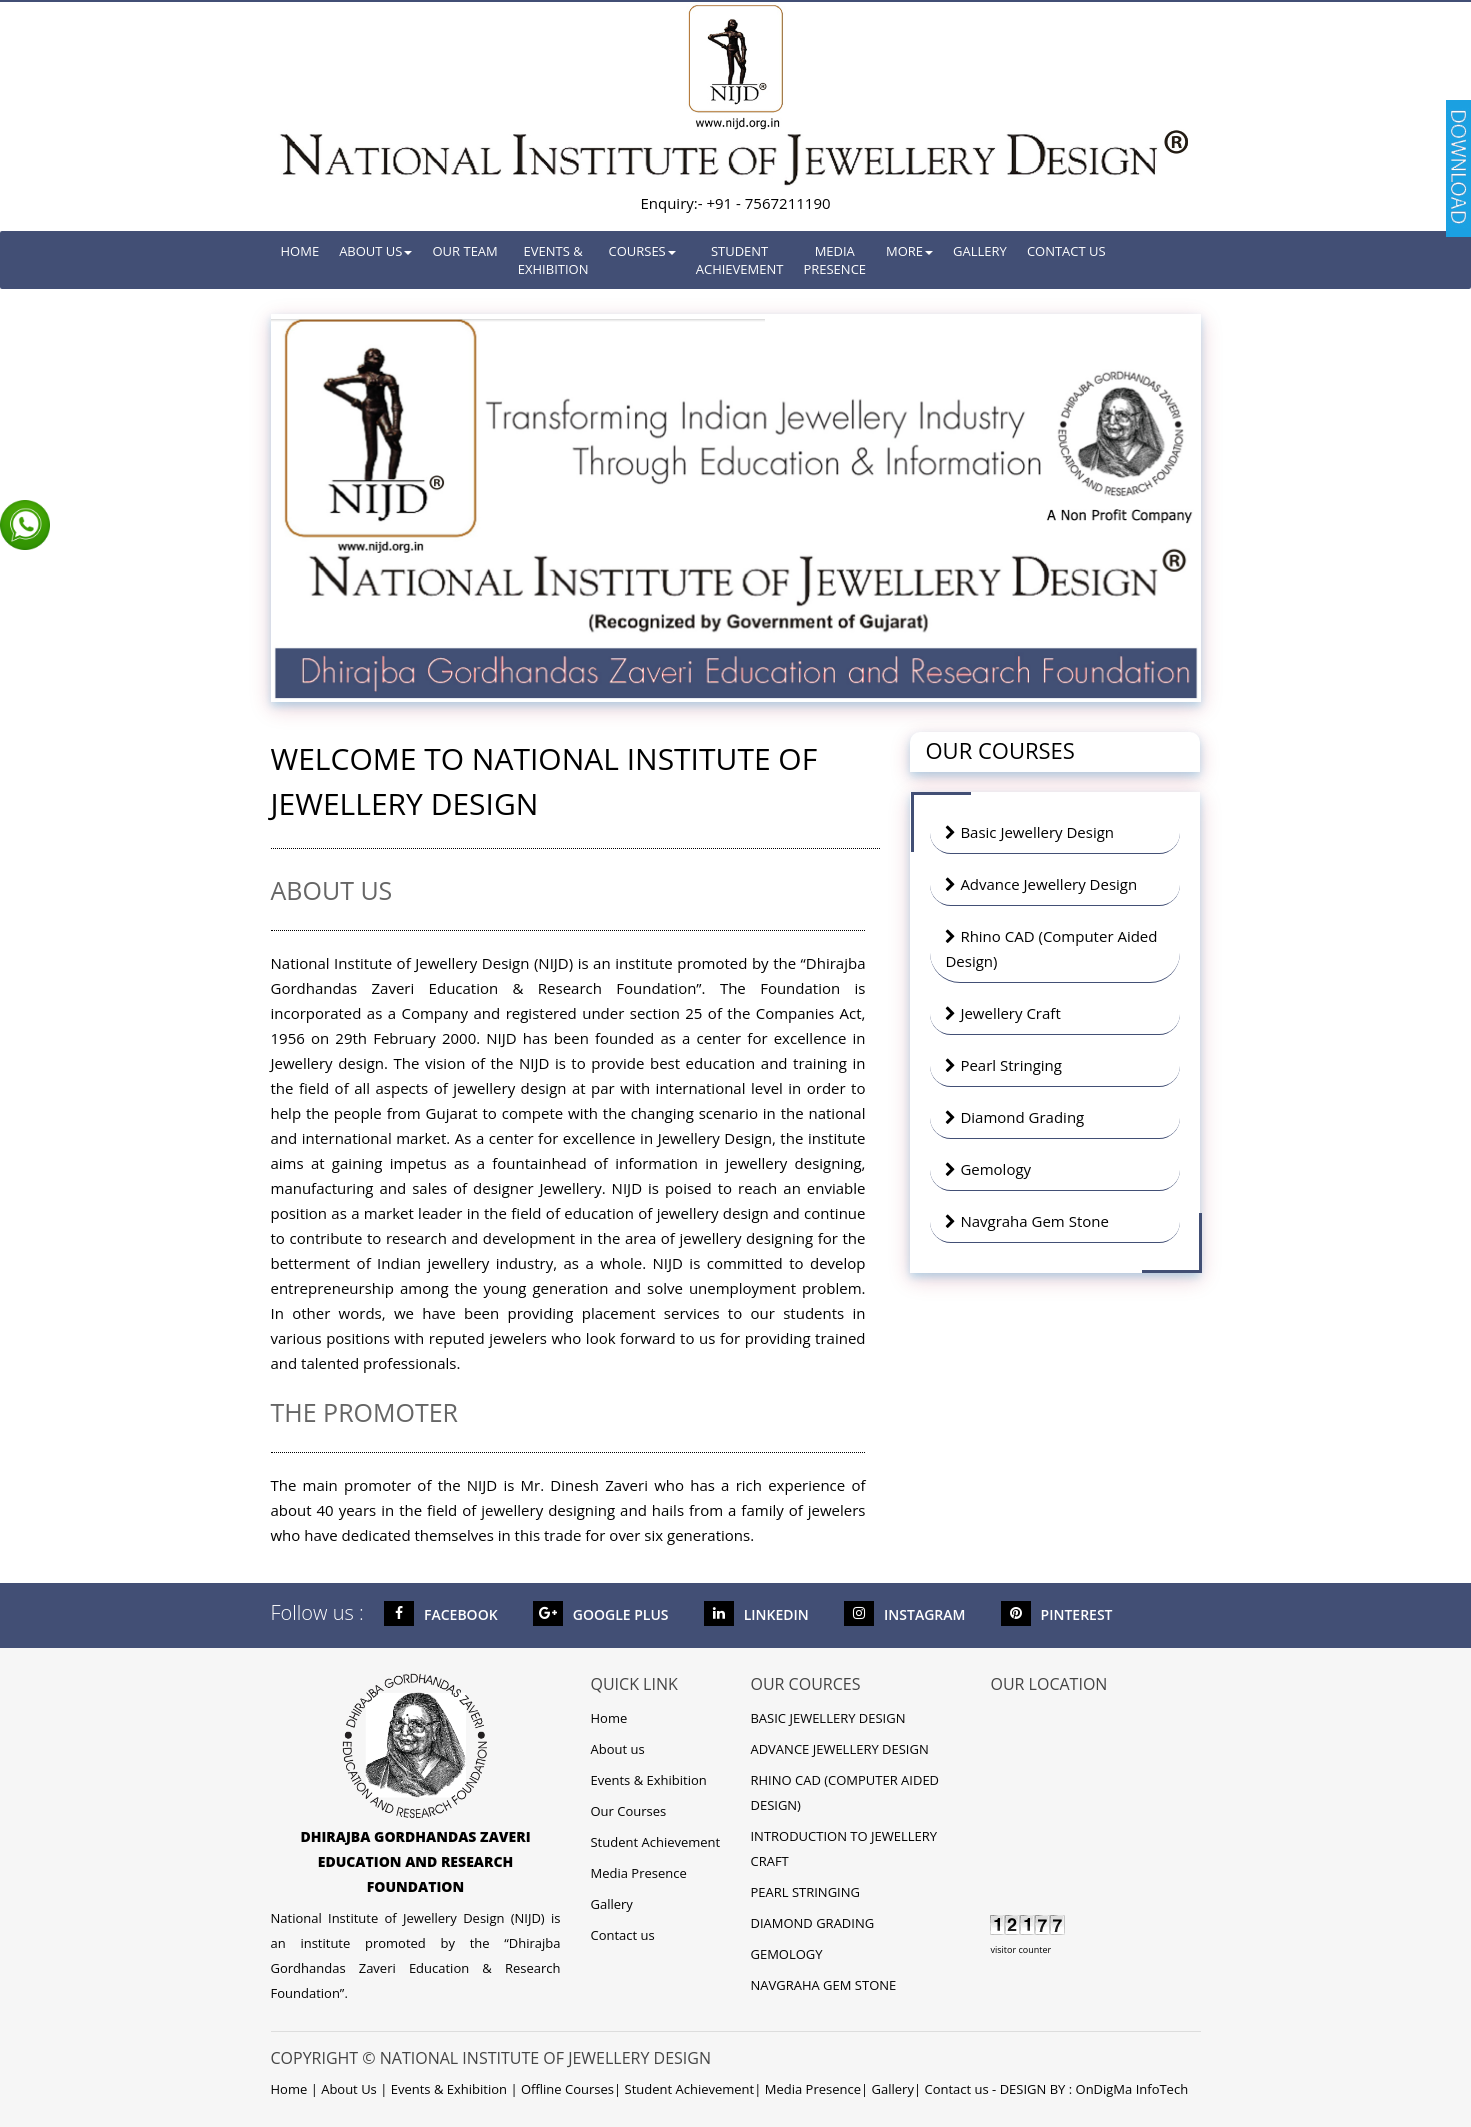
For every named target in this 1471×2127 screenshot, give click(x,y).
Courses (641, 251)
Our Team (464, 251)
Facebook (441, 1614)
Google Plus (601, 1614)
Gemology (988, 1169)
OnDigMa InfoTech (1132, 2089)
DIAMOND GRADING (812, 1923)
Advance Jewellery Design (1041, 884)
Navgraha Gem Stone (1026, 1221)
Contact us (1066, 251)
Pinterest (1057, 1614)
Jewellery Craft (1002, 1013)
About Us (375, 251)
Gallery (980, 251)
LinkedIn (756, 1614)
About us (617, 1749)
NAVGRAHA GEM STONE (823, 1985)
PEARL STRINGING (805, 1892)
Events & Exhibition (553, 260)
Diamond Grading (1014, 1117)
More (909, 251)
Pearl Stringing (1003, 1065)
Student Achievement (740, 260)
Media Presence (834, 260)
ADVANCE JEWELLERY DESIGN (839, 1749)
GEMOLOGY (786, 1954)
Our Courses (628, 1811)
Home (300, 251)
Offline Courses (567, 2089)
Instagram (904, 1614)
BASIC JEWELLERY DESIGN (827, 1718)
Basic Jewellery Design (1029, 832)
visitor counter (1020, 1949)
